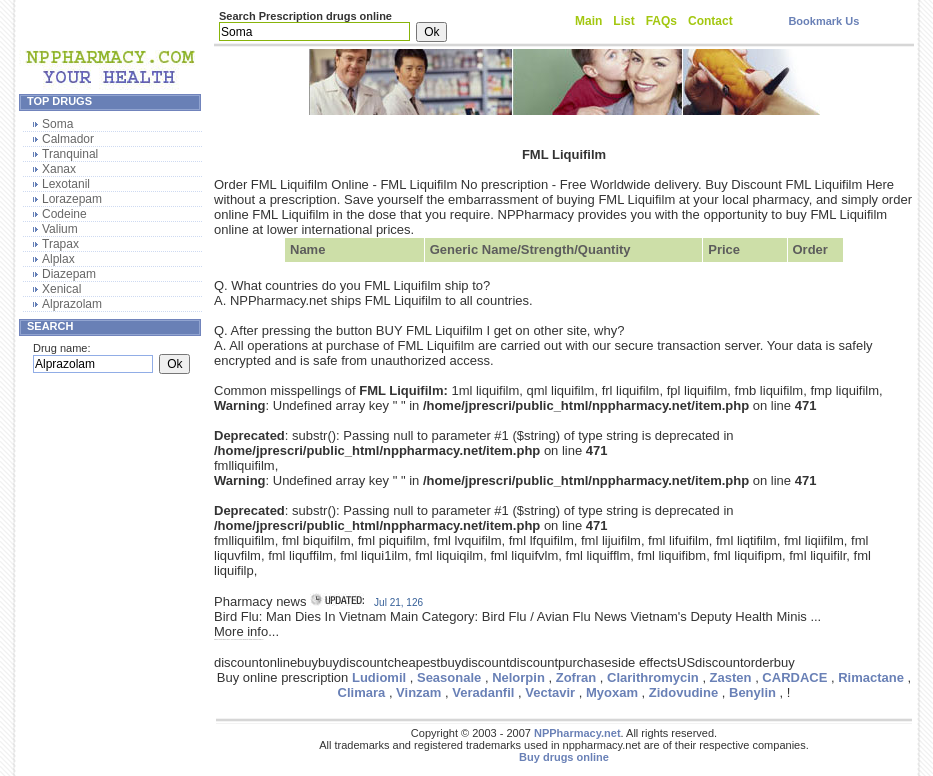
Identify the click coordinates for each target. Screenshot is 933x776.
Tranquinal (70, 154)
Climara (362, 692)
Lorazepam (72, 199)
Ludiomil (379, 677)
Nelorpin (518, 677)
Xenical (61, 289)
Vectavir (550, 692)
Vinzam (418, 692)
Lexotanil (66, 184)
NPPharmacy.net (577, 733)
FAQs (661, 21)
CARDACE (794, 677)
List (623, 21)
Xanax (59, 169)
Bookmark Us (823, 21)
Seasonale (449, 677)
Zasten (731, 677)
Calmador (68, 139)
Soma (57, 124)
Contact (710, 21)
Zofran (576, 677)
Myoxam (612, 692)
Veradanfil (483, 692)
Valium (60, 229)
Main (588, 21)
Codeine (64, 214)
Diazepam (69, 274)
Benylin (752, 692)
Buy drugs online (564, 757)
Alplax (58, 259)
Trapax (60, 244)
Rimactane (871, 677)
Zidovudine (683, 692)
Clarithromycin (653, 677)
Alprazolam (72, 304)
